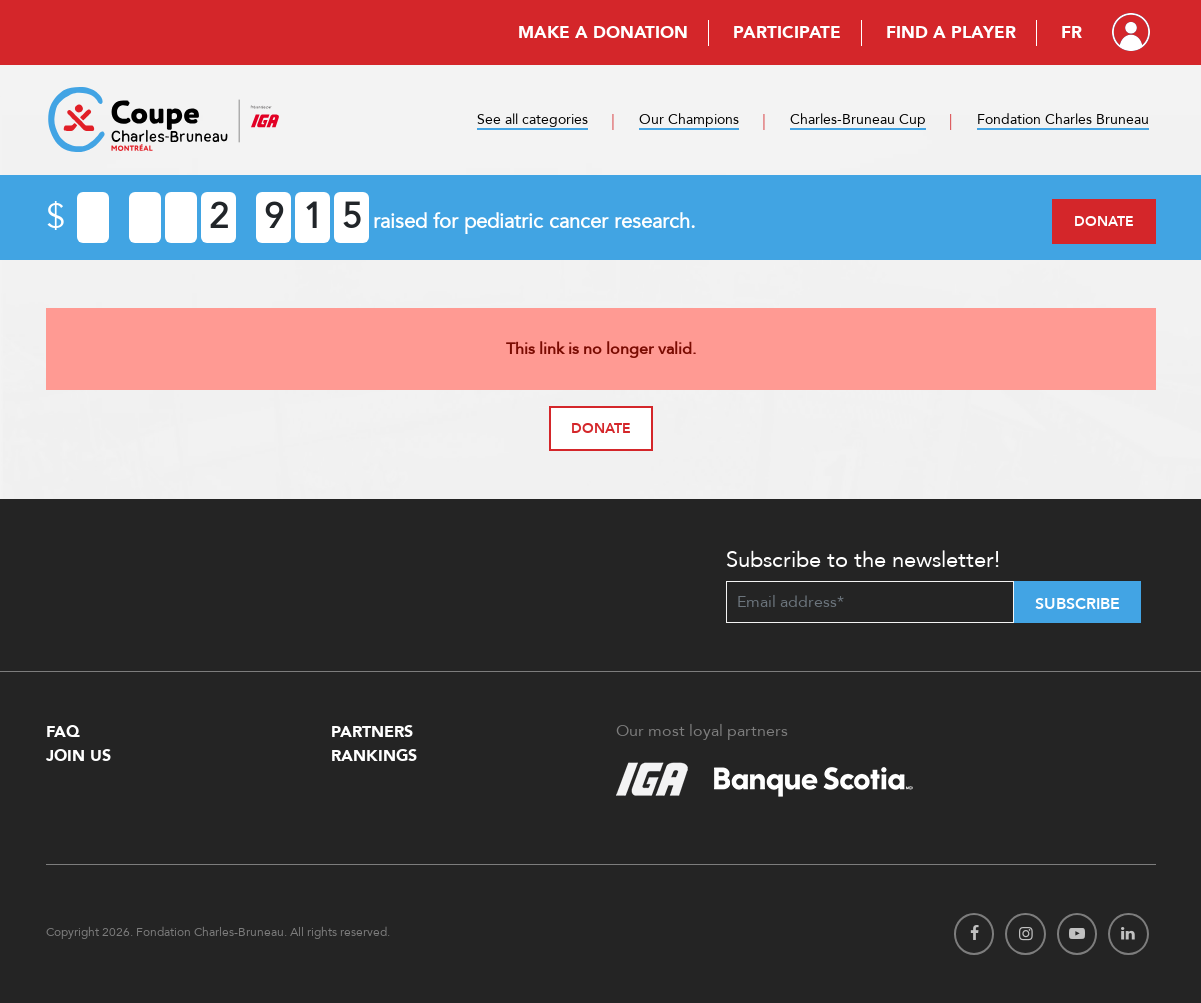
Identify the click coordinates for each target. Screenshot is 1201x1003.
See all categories (532, 119)
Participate (787, 32)
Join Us (78, 756)
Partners (372, 732)
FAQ (63, 732)
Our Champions (689, 119)
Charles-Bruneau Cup (858, 119)
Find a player (951, 32)
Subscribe (1077, 604)
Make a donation (603, 32)
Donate (1104, 221)
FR (1071, 32)
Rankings (374, 756)
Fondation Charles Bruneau (1063, 119)
